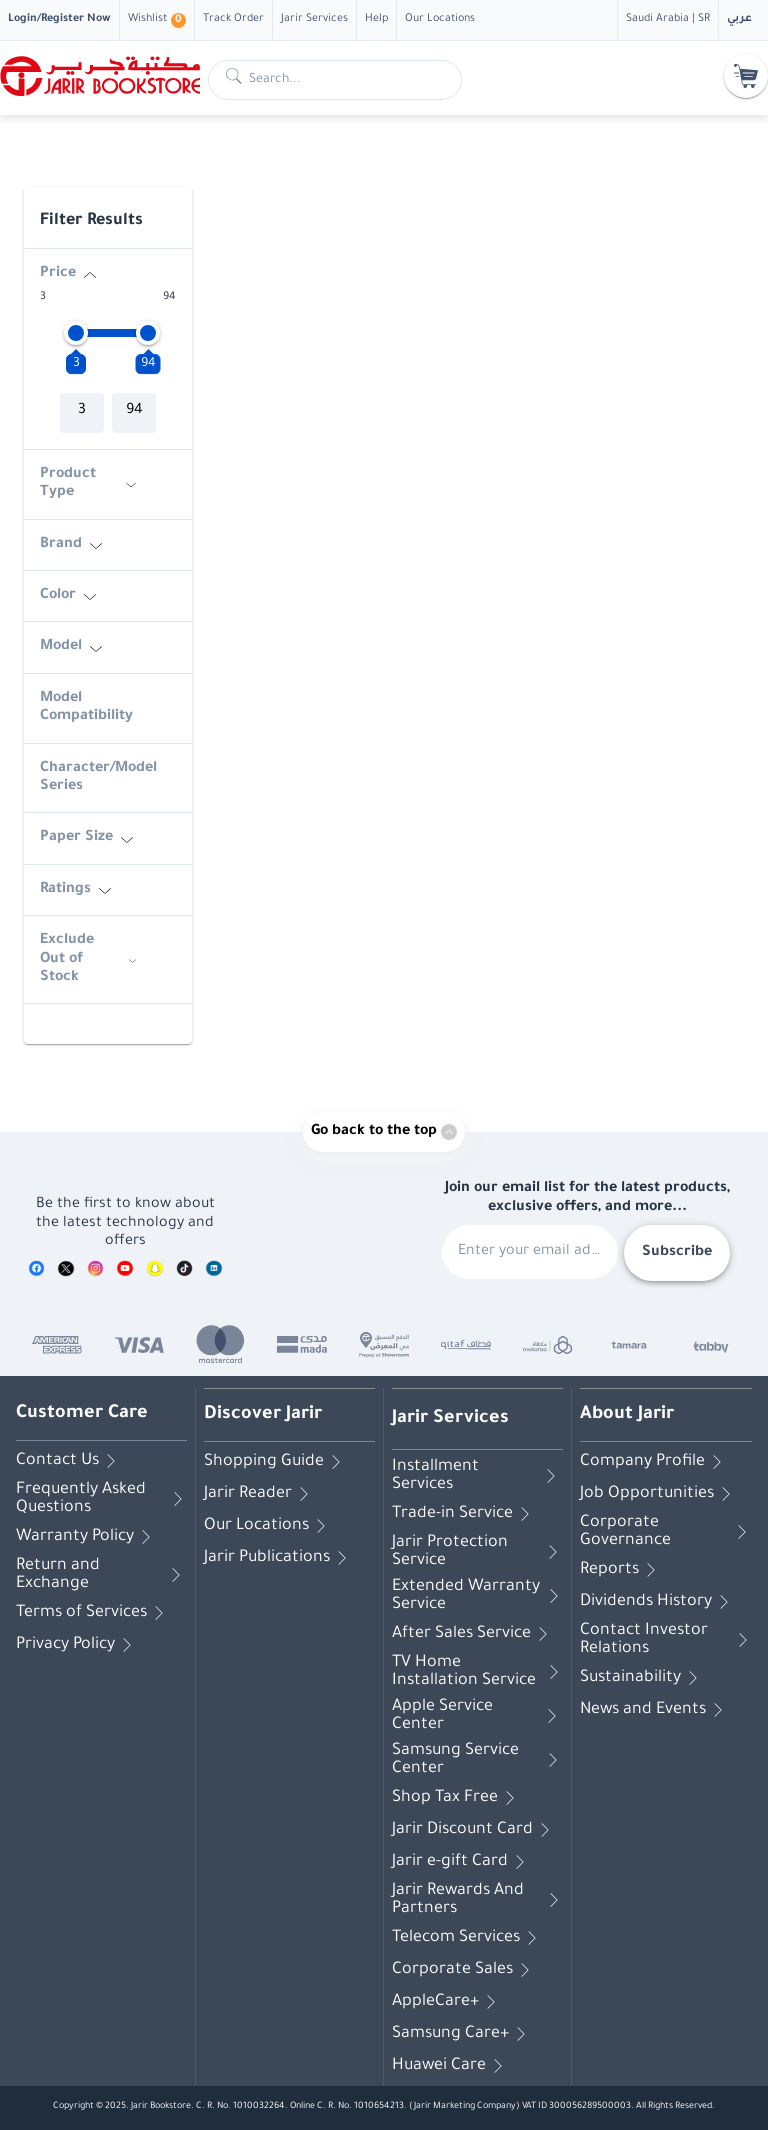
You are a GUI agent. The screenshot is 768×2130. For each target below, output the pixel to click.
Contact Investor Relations (666, 1640)
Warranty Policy (87, 1537)
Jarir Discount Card (474, 1830)
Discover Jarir (263, 1415)
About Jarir (627, 1415)
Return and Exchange (101, 1575)
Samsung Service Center (477, 1760)
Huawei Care (451, 2066)
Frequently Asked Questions (101, 1499)
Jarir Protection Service (477, 1552)
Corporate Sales (464, 1970)
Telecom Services (468, 1938)
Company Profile (654, 1462)
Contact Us (69, 1461)
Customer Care (82, 1414)
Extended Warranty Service (477, 1596)
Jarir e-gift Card (462, 1862)
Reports (621, 1570)
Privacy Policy (77, 1645)
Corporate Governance (666, 1532)
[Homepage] (100, 76)
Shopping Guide (276, 1462)
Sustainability (642, 1678)
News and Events (655, 1710)
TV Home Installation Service (477, 1672)
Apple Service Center (477, 1716)
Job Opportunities (659, 1494)
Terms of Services (93, 1613)
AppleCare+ (447, 2002)
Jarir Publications (279, 1558)
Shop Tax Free (457, 1798)
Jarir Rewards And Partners (477, 1900)
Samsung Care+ (462, 2034)
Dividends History (658, 1602)
